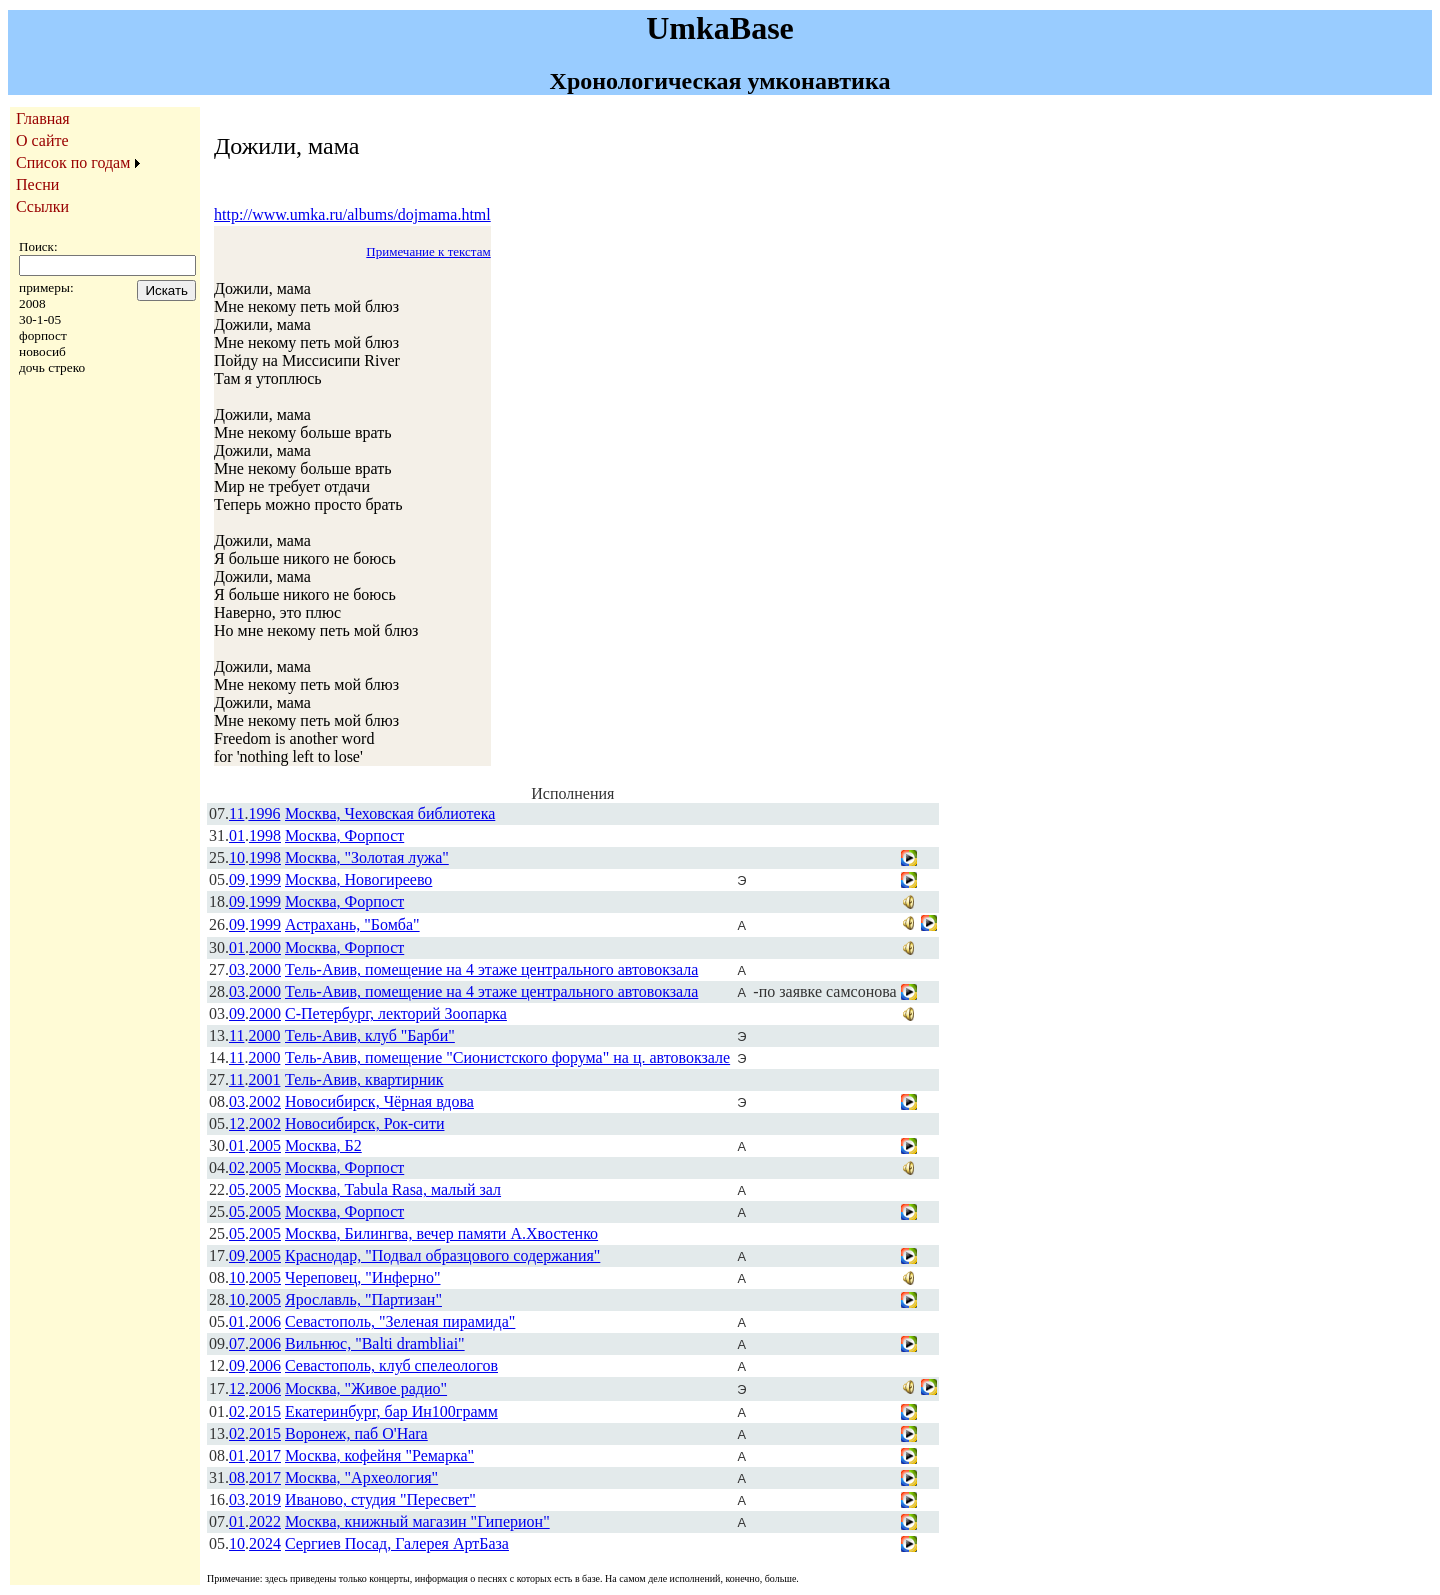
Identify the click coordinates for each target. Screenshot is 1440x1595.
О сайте (42, 140)
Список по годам (73, 162)
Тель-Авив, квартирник (364, 1079)
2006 (265, 1321)
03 (237, 969)
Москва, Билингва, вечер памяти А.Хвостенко (441, 1233)
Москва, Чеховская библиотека (390, 813)
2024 (265, 1543)
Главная (43, 118)
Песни (37, 184)
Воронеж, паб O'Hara (356, 1433)
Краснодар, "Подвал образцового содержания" (442, 1255)
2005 (265, 1145)
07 (237, 1343)
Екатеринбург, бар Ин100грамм (391, 1411)
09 (237, 879)
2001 (264, 1079)
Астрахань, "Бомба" (352, 924)
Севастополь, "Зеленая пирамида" (400, 1321)
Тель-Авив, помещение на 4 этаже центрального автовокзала (491, 969)
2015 (265, 1411)
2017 (265, 1455)
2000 (265, 947)
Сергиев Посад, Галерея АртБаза (397, 1543)
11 (236, 813)
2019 (265, 1499)
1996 (264, 813)
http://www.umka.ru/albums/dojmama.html (352, 214)
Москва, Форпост (344, 835)
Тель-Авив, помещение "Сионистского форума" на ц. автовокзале (507, 1057)
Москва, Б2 (323, 1145)
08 (237, 1477)
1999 (265, 879)
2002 (265, 1101)
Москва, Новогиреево (358, 879)
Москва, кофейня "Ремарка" (379, 1455)
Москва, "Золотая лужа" (367, 857)
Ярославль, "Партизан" (363, 1299)
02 (237, 1167)
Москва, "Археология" (361, 1477)
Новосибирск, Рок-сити (364, 1123)
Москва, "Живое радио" (366, 1388)
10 (237, 857)
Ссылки (42, 206)
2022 (265, 1521)
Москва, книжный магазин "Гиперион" (417, 1521)
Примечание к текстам (428, 251)
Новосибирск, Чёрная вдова (379, 1101)
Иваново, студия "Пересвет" (380, 1499)
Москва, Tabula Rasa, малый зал (393, 1189)
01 (237, 835)
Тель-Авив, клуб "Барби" (370, 1035)
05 (237, 1189)
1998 (265, 835)
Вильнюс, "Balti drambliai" (375, 1343)
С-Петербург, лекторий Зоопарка (396, 1013)
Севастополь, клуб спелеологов (391, 1365)
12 (237, 1123)
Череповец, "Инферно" (363, 1277)
